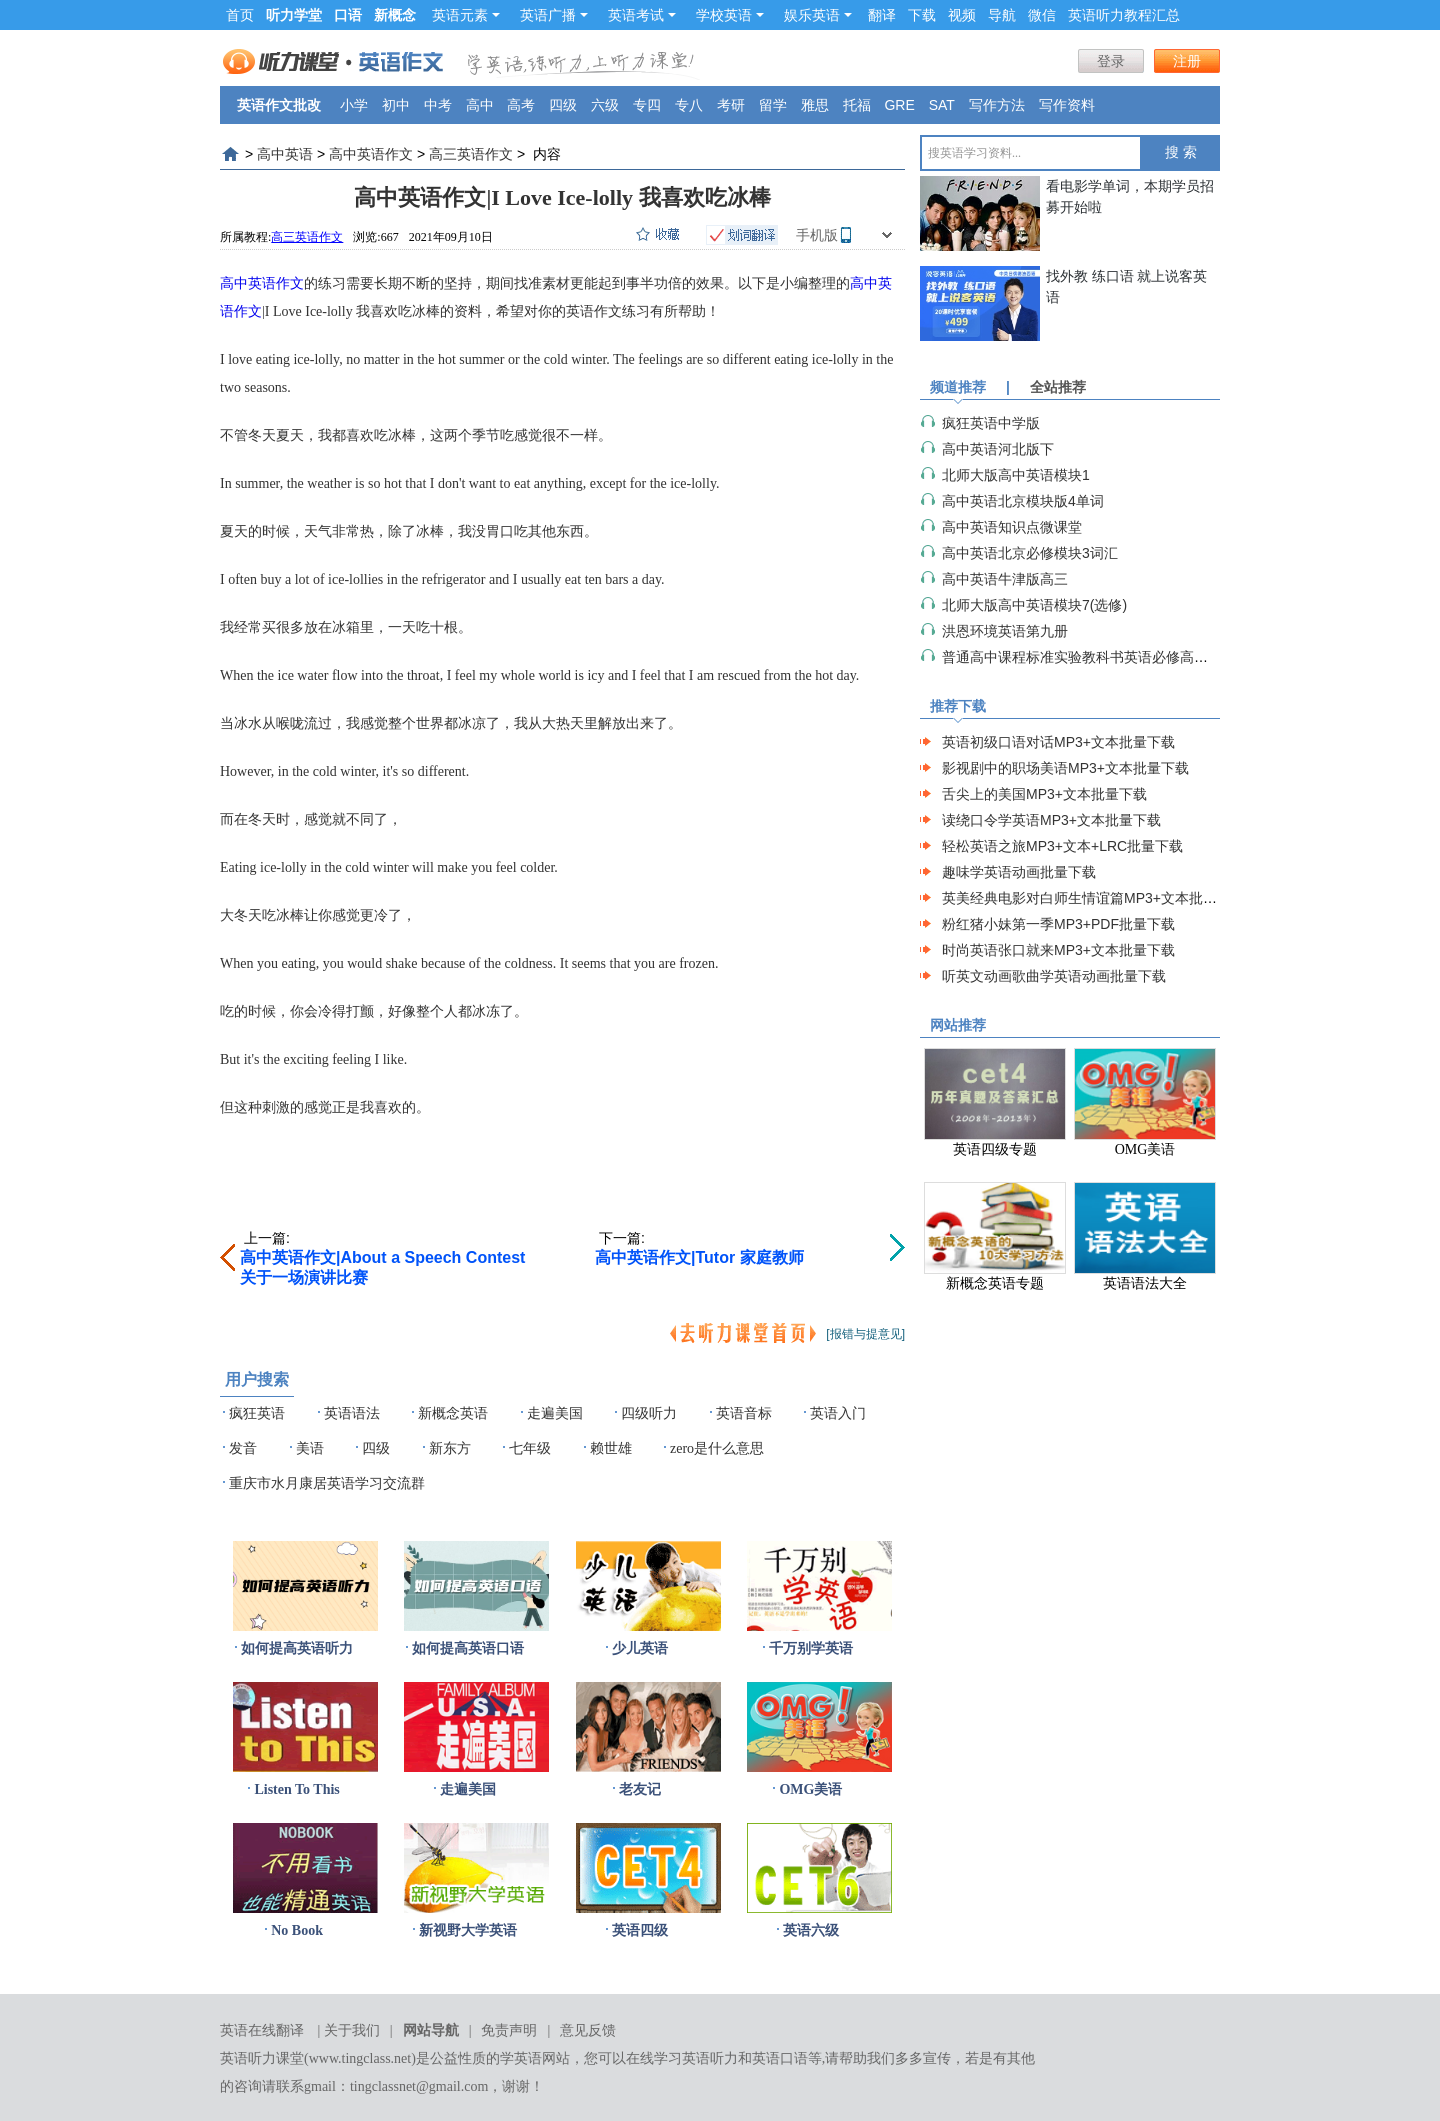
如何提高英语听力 (297, 1648)
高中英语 (285, 154)
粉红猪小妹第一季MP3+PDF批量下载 (1058, 924)
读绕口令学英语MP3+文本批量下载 (1051, 820)
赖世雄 (611, 1448)
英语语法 (352, 1413)
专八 (689, 105)
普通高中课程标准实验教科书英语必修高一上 (1082, 657)
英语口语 (780, 2058)
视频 (962, 15)
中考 (438, 105)
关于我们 (352, 2030)
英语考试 (642, 15)
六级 (605, 105)
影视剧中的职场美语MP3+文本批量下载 (1065, 768)
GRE (899, 105)
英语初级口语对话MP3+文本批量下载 (1058, 742)
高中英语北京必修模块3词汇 (1030, 553)
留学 (773, 105)
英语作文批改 (279, 105)
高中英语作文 (371, 154)
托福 (857, 105)
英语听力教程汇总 (1124, 15)
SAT (942, 105)
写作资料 (1067, 105)
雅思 (815, 105)
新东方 (450, 1448)
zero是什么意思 (717, 1448)
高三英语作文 (471, 154)
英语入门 (838, 1413)
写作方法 (997, 105)
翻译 (882, 15)
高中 (480, 105)
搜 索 (1181, 152)
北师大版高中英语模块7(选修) (1034, 605)
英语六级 (811, 1930)
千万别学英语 (811, 1648)
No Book (297, 1930)
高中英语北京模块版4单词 (1023, 501)
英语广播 (554, 15)
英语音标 (744, 1413)
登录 (1111, 61)
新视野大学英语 (468, 1930)
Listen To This (296, 1789)
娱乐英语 (818, 15)
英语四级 (640, 1930)
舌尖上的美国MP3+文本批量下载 (1044, 794)
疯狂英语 (257, 1413)
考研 (731, 105)
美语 (310, 1448)
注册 (1187, 61)
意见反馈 (588, 2030)
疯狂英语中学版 (991, 423)
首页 (240, 15)
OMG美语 (810, 1789)
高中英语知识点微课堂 (1012, 527)
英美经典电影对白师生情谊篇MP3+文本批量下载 (1093, 898)
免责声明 (509, 2030)
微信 (1042, 15)
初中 (396, 105)
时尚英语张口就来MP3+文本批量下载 (1058, 950)
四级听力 (649, 1413)
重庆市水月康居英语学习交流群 (327, 1483)
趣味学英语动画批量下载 (1019, 872)
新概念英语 (453, 1413)
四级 (563, 105)
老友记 (640, 1789)
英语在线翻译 (262, 2030)
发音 (243, 1448)
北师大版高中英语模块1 (1016, 475)
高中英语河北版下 (998, 449)
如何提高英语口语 (468, 1648)
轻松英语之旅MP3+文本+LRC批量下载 (1062, 846)
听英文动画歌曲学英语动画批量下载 (1054, 976)
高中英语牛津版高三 (1005, 579)
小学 (354, 105)
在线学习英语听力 (682, 2058)
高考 (521, 105)
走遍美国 (555, 1413)
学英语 (521, 2058)
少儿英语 (640, 1648)
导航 (1002, 15)
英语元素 (466, 15)
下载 (922, 15)
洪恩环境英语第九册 (1005, 631)
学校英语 (730, 15)
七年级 (530, 1448)
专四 (647, 105)
